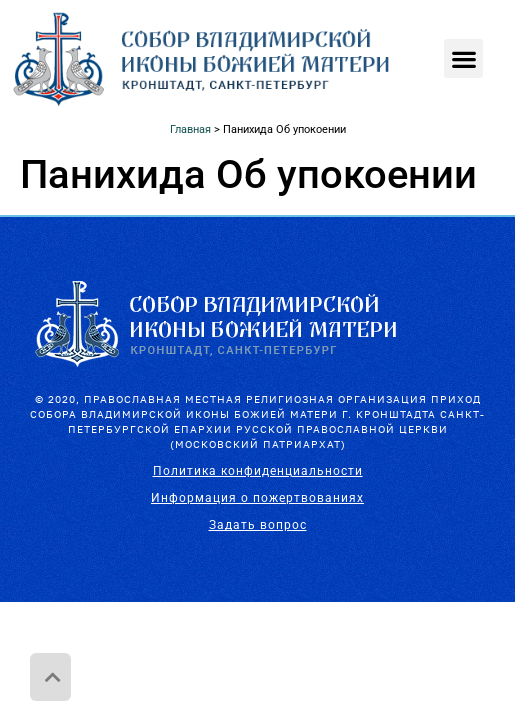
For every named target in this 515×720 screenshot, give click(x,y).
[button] (463, 58)
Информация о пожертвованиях (257, 498)
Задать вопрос (258, 525)
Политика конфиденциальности (258, 471)
